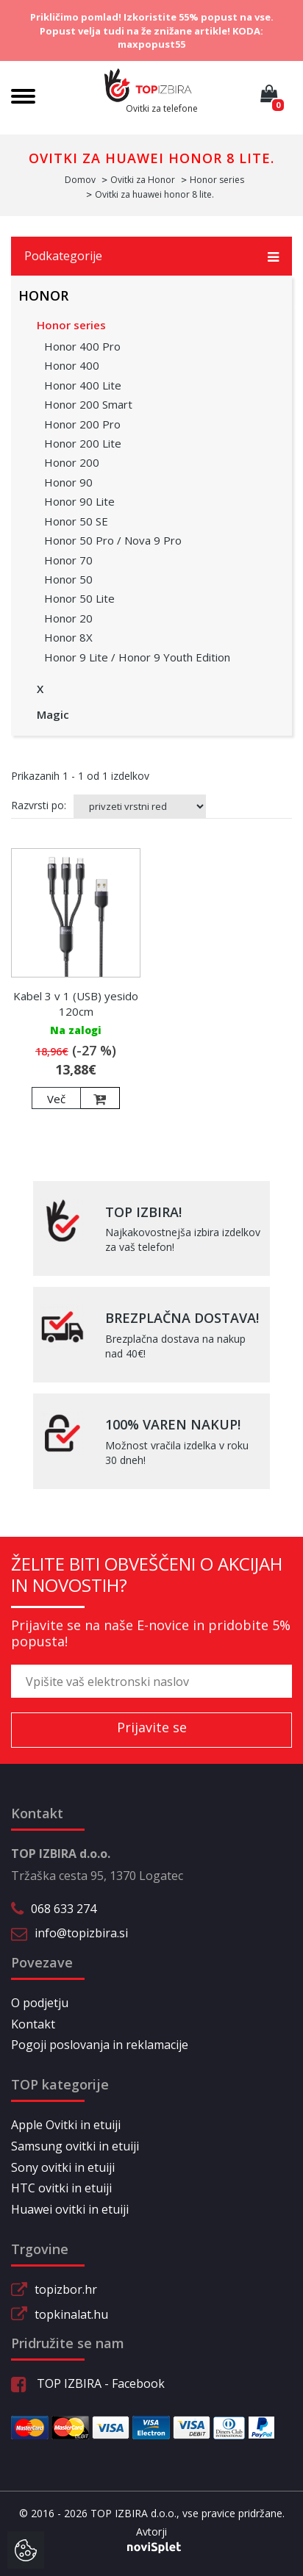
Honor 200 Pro (82, 424)
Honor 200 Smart (88, 404)
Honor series (71, 324)
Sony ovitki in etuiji (63, 2167)
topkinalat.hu (71, 2314)
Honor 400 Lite (82, 385)
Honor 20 (68, 618)
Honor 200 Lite (82, 443)
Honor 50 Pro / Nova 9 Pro (113, 540)
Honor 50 (68, 579)
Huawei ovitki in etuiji (70, 2209)
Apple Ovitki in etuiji (66, 2125)
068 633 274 (63, 1909)
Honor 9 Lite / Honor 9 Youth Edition (137, 657)
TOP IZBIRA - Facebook (88, 2383)
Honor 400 (71, 365)
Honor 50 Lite (79, 598)
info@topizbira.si (81, 1933)
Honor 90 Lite (79, 501)
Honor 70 (68, 560)
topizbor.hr (66, 2289)
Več (56, 1098)
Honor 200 (71, 462)
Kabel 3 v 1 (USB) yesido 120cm (75, 1004)
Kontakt (33, 2024)
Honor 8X (68, 637)
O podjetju (39, 2003)
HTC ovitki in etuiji (61, 2188)
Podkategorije (151, 256)
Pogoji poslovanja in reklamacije (99, 2045)
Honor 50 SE (76, 521)
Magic (53, 714)
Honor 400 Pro (82, 346)
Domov (80, 179)
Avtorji (151, 2532)
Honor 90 (68, 482)
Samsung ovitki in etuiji (75, 2146)
